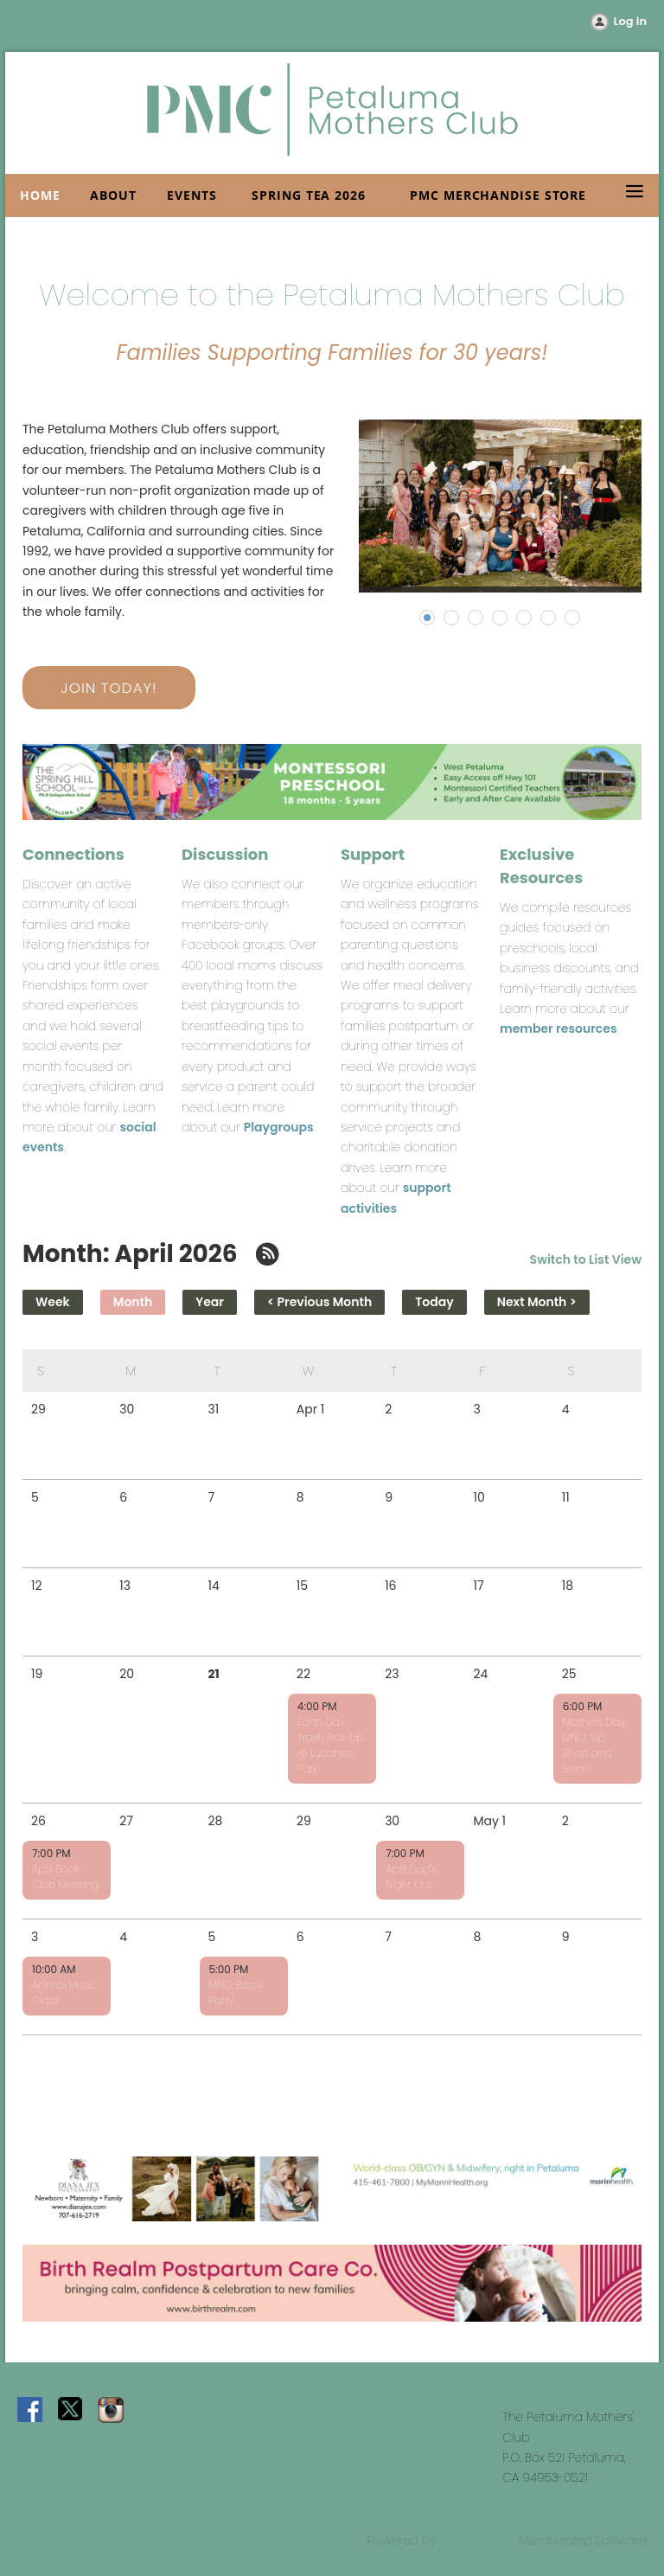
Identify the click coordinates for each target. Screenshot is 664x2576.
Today (434, 1301)
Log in (630, 21)
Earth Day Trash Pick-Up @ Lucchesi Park (330, 1745)
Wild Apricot (477, 2540)
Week (52, 1301)
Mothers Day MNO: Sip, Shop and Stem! (594, 1745)
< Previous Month (319, 1301)
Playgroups (279, 1127)
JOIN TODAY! (108, 687)
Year (209, 1301)
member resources (558, 1028)
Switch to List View (586, 1259)
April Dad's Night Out (411, 1877)
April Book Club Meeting (65, 1877)
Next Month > (537, 1301)
